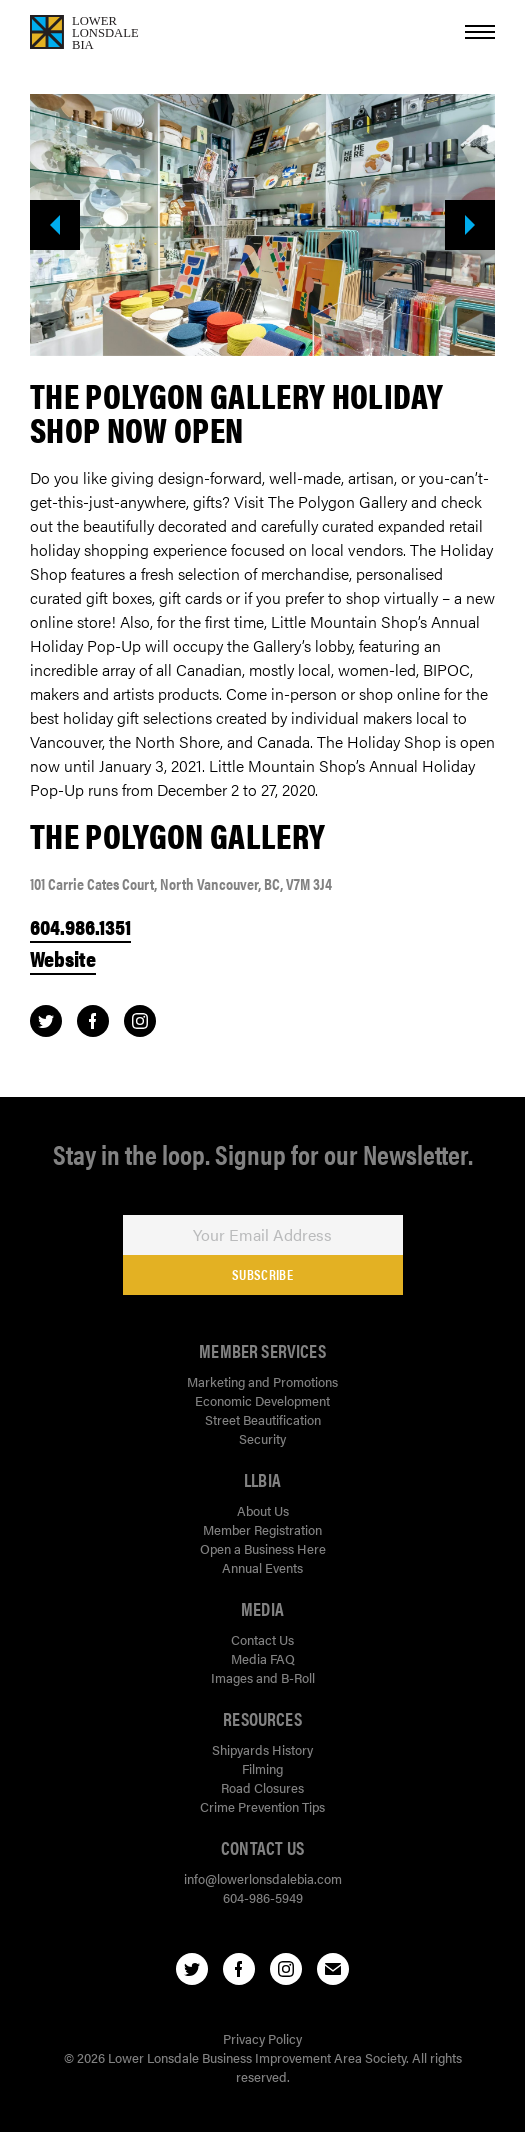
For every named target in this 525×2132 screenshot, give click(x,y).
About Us (263, 1510)
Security (262, 1438)
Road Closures (262, 1787)
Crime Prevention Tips (262, 1806)
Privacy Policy (262, 2038)
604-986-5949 (263, 1897)
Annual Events (262, 1567)
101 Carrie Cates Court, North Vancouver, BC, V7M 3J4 (181, 883)
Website (63, 958)
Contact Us (262, 1639)
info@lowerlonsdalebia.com (263, 1878)
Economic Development (262, 1400)
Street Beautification (263, 1419)
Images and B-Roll (263, 1677)
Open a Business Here (263, 1548)
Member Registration (262, 1529)
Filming (262, 1768)
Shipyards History (262, 1749)
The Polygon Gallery (177, 835)
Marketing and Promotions (262, 1381)
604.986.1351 (80, 926)
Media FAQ (263, 1658)
